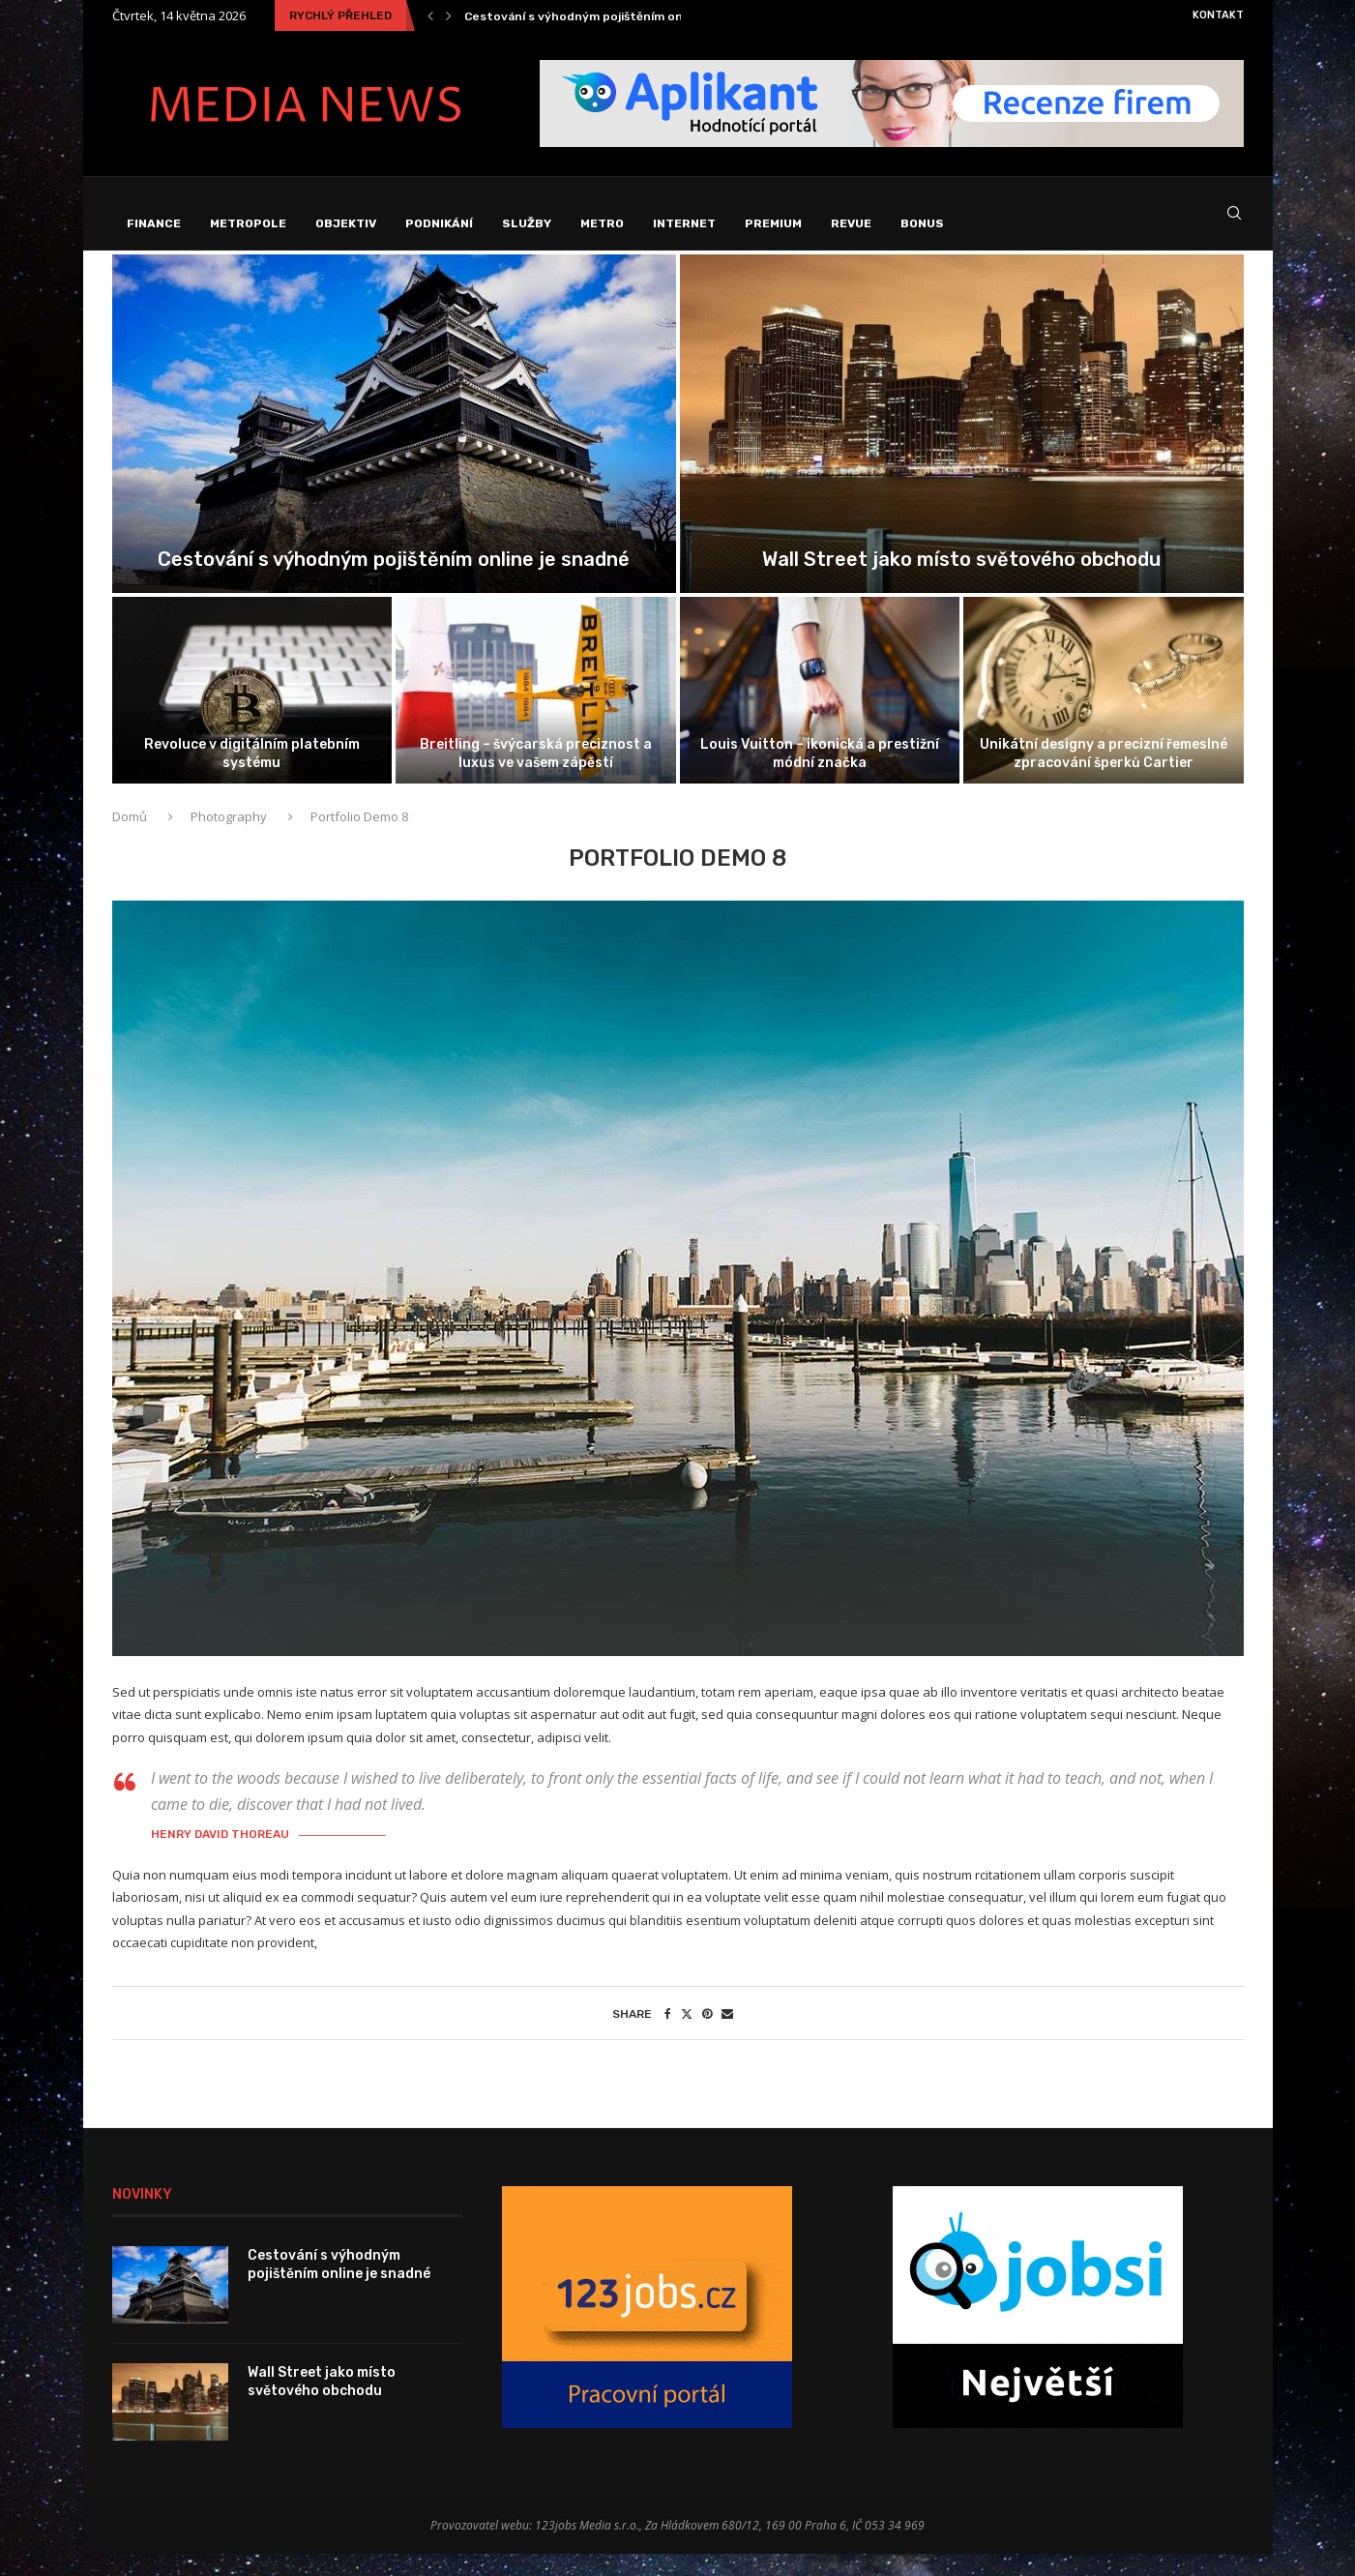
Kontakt (1218, 15)
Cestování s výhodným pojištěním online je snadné (614, 16)
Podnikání (439, 223)
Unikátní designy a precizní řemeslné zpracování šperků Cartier (1103, 775)
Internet (684, 223)
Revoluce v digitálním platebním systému (252, 775)
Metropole (248, 223)
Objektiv (345, 223)
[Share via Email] (727, 2036)
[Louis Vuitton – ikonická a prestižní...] (820, 712)
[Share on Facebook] (667, 2036)
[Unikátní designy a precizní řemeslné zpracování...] (1103, 712)
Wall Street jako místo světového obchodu (961, 581)
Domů (131, 838)
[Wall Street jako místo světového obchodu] (962, 446)
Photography (229, 838)
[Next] (449, 15)
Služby (526, 223)
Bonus (922, 223)
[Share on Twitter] (686, 2036)
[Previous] (430, 15)
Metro (602, 223)
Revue (851, 223)
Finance (154, 223)
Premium (773, 223)
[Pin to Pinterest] (707, 2036)
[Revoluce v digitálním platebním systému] (252, 712)
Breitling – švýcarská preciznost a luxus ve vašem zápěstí (536, 775)
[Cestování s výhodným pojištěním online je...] (394, 446)
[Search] (1234, 224)
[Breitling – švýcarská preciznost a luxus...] (536, 712)
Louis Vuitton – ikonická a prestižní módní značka (819, 775)
